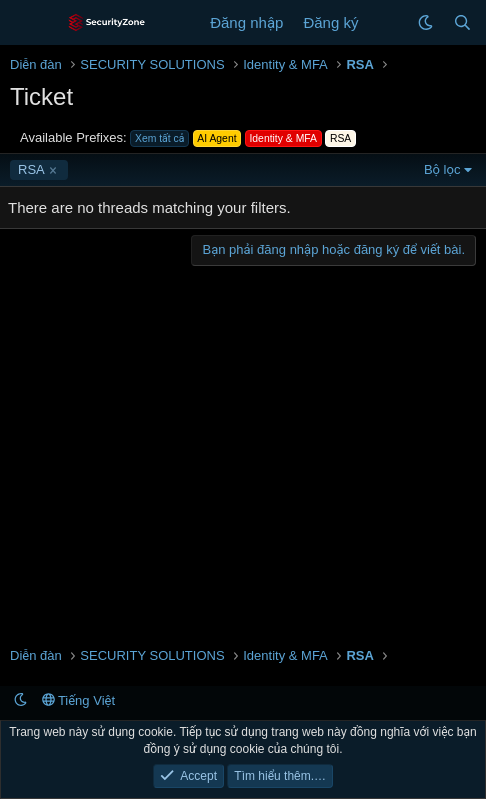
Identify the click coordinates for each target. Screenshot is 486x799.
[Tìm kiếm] (462, 22)
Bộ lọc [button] (442, 169)
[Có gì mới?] (387, 22)
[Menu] (27, 23)
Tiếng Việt (79, 700)
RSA (31, 169)
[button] (425, 22)
